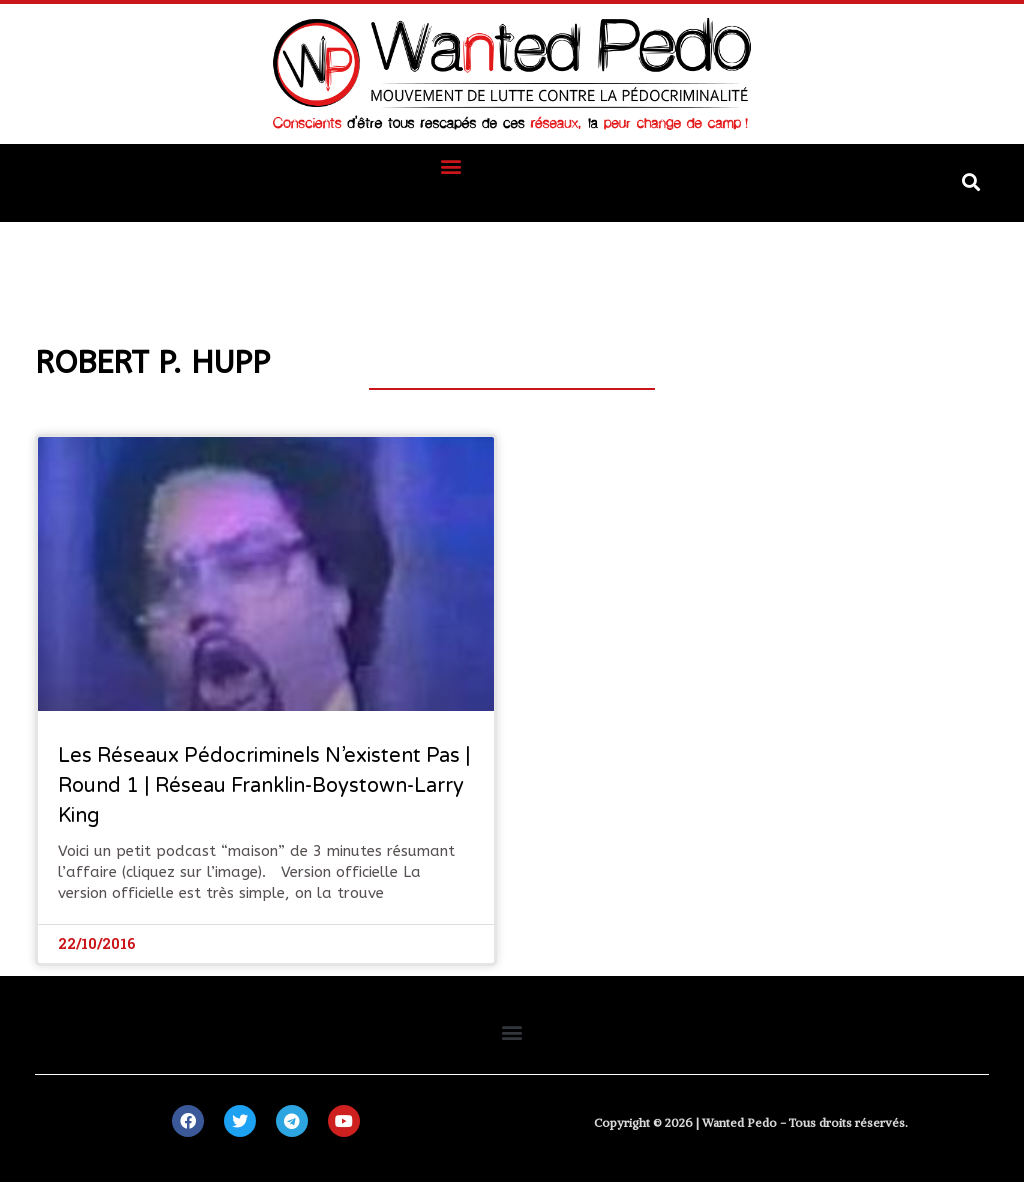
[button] (451, 165)
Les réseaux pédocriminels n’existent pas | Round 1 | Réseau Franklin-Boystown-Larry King (264, 786)
